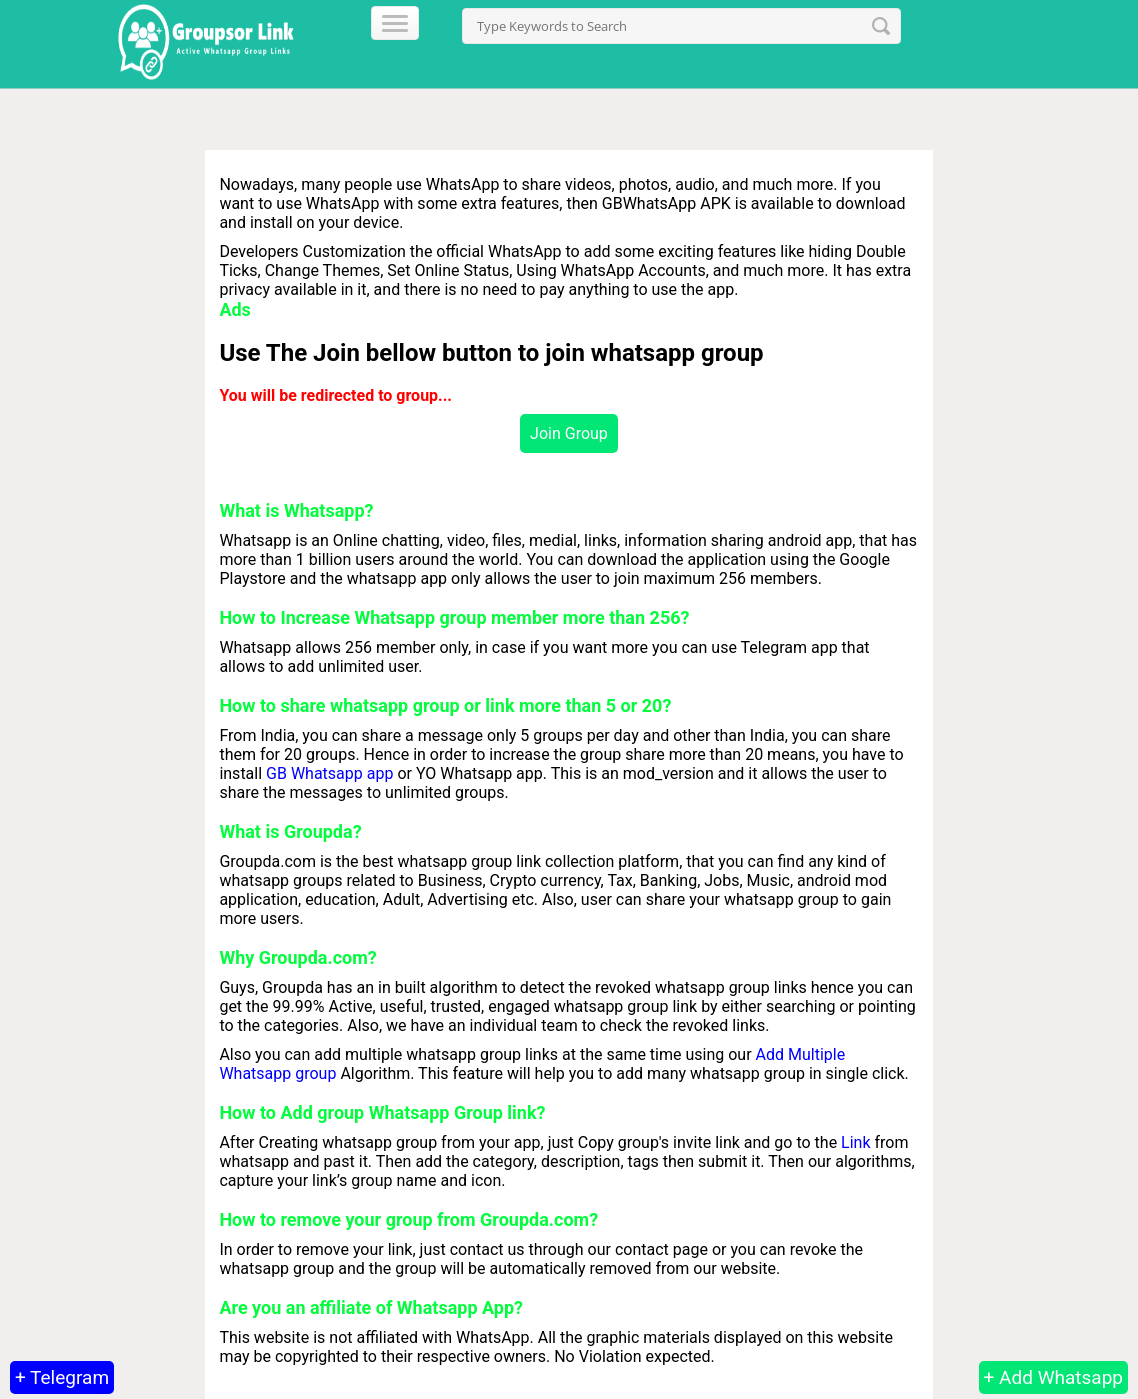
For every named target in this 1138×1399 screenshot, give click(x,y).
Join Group (569, 433)
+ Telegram (62, 1377)
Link (855, 1142)
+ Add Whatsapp (1053, 1377)
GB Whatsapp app (329, 773)
